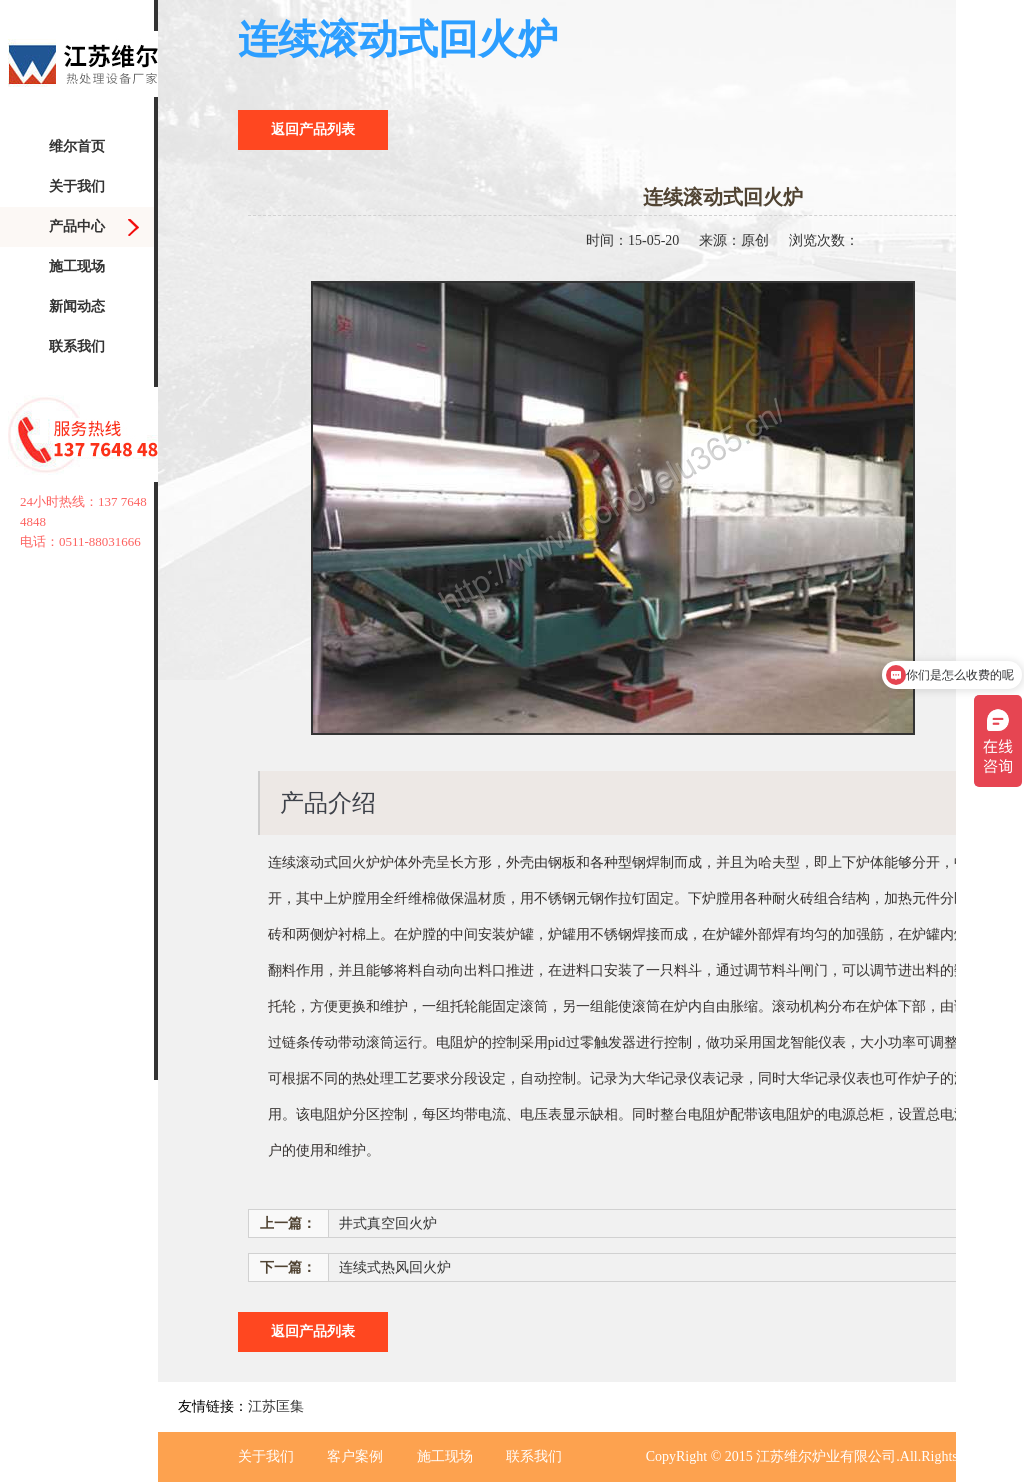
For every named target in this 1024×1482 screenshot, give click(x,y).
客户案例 (355, 1456)
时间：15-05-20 (632, 240)
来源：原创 (734, 240)
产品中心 (77, 226)
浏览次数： (824, 240)
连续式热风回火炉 (395, 1267)
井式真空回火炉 (388, 1223)
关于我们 (77, 186)
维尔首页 (77, 146)
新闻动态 (77, 306)
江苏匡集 (276, 1406)
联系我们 (77, 346)
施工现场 (77, 266)
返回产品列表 (313, 129)
